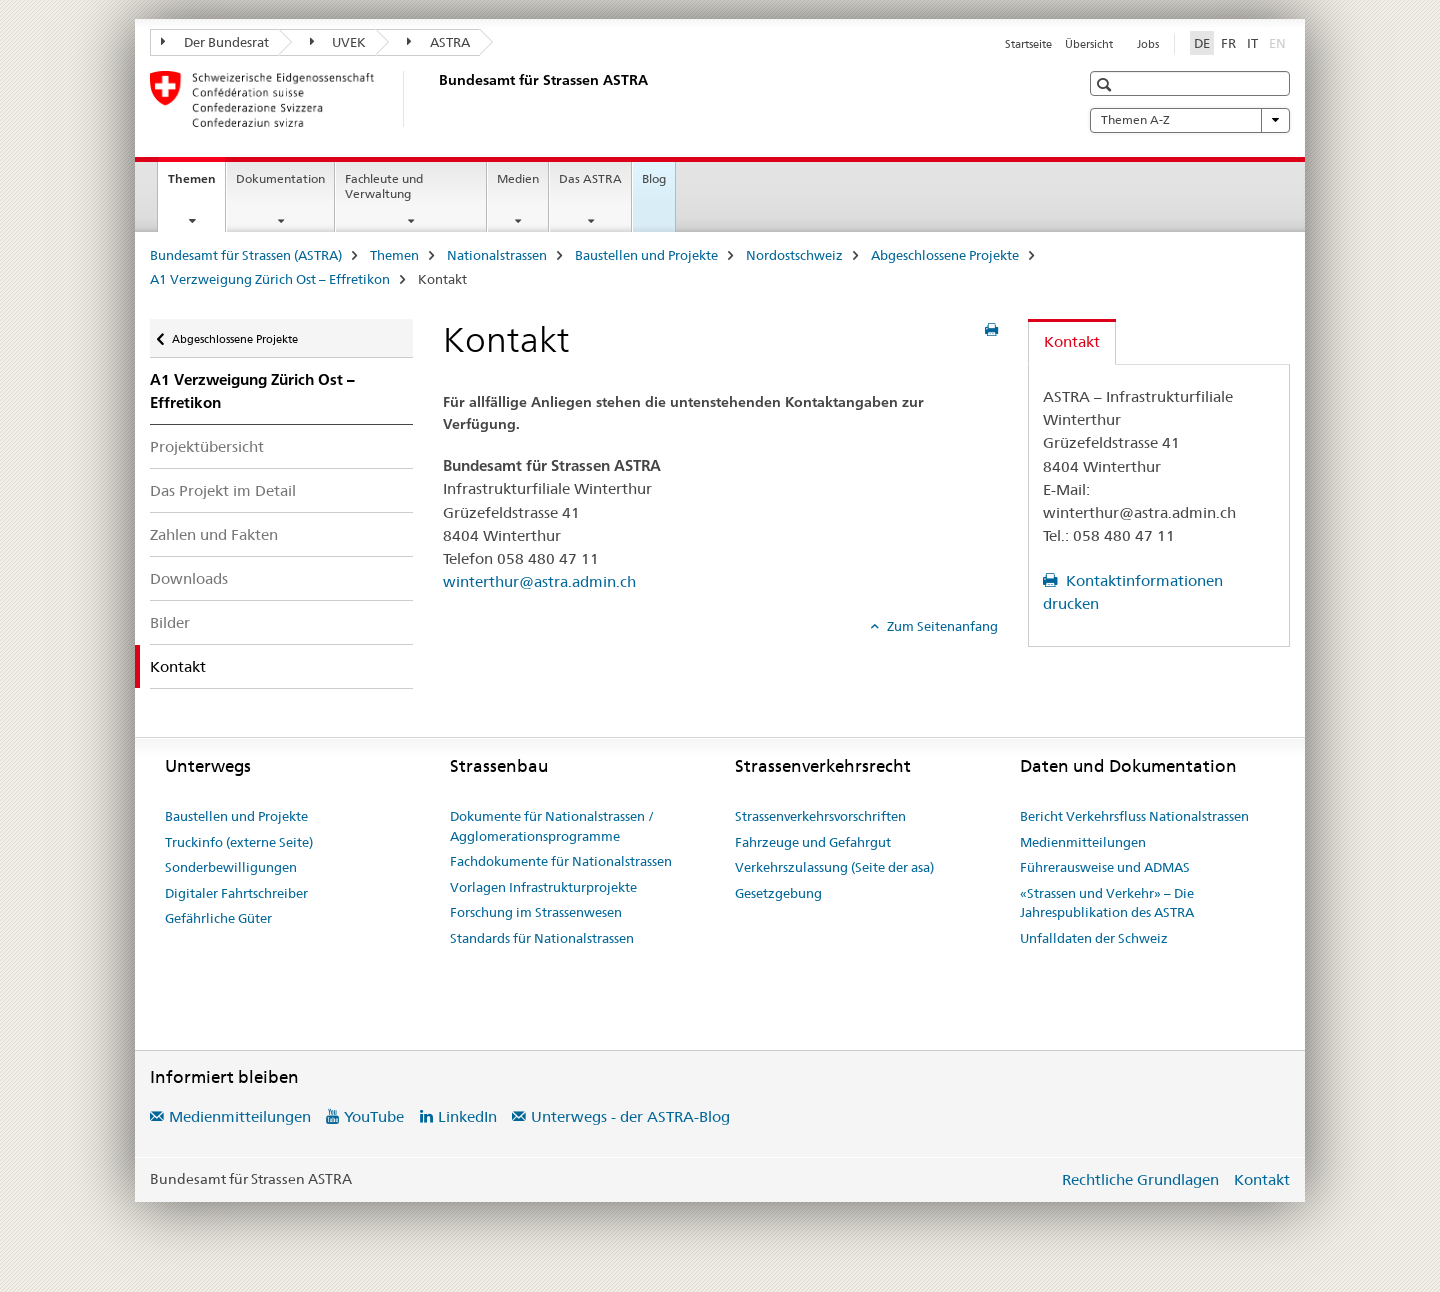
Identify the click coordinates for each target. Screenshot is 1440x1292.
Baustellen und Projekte (646, 255)
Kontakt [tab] (1072, 341)
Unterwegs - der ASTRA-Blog (630, 1116)
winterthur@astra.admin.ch (539, 581)
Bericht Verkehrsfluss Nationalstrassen (1134, 816)
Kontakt (1262, 1179)
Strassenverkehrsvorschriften (820, 816)
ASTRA (438, 42)
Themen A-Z (1190, 120)
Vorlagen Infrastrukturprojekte (543, 887)
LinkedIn (467, 1116)
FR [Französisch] (1228, 43)
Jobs (1148, 44)
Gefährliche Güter (218, 918)
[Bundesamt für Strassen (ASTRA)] (435, 99)
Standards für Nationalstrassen (542, 938)
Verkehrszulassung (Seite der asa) (834, 867)
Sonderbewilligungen (231, 867)
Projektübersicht (207, 446)
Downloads (189, 578)
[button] (1106, 84)
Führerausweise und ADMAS (1105, 867)
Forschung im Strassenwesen (536, 912)
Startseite (1028, 44)
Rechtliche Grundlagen (1140, 1179)
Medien (518, 178)
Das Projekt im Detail (223, 490)
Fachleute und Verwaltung (384, 186)
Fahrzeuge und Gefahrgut (813, 842)
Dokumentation (280, 178)
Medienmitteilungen (1083, 842)
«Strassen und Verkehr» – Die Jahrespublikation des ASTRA (1107, 903)
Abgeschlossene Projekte (945, 255)
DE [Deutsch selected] (1202, 43)
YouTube (374, 1116)
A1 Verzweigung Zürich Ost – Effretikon (270, 279)
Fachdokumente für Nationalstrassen (561, 861)
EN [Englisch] (1279, 42)
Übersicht (1089, 44)
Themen (196, 185)
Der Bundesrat (215, 42)
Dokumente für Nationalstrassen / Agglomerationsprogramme (552, 826)
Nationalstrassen (497, 255)
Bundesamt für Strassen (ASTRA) (246, 255)
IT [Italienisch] (1252, 43)
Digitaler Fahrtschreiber (236, 893)
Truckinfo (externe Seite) (239, 842)
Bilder (170, 622)
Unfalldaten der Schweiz (1094, 938)
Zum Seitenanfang (941, 626)
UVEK (338, 42)
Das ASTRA (590, 178)
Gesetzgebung (778, 893)
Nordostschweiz (794, 255)
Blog (654, 178)
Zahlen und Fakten (214, 534)
